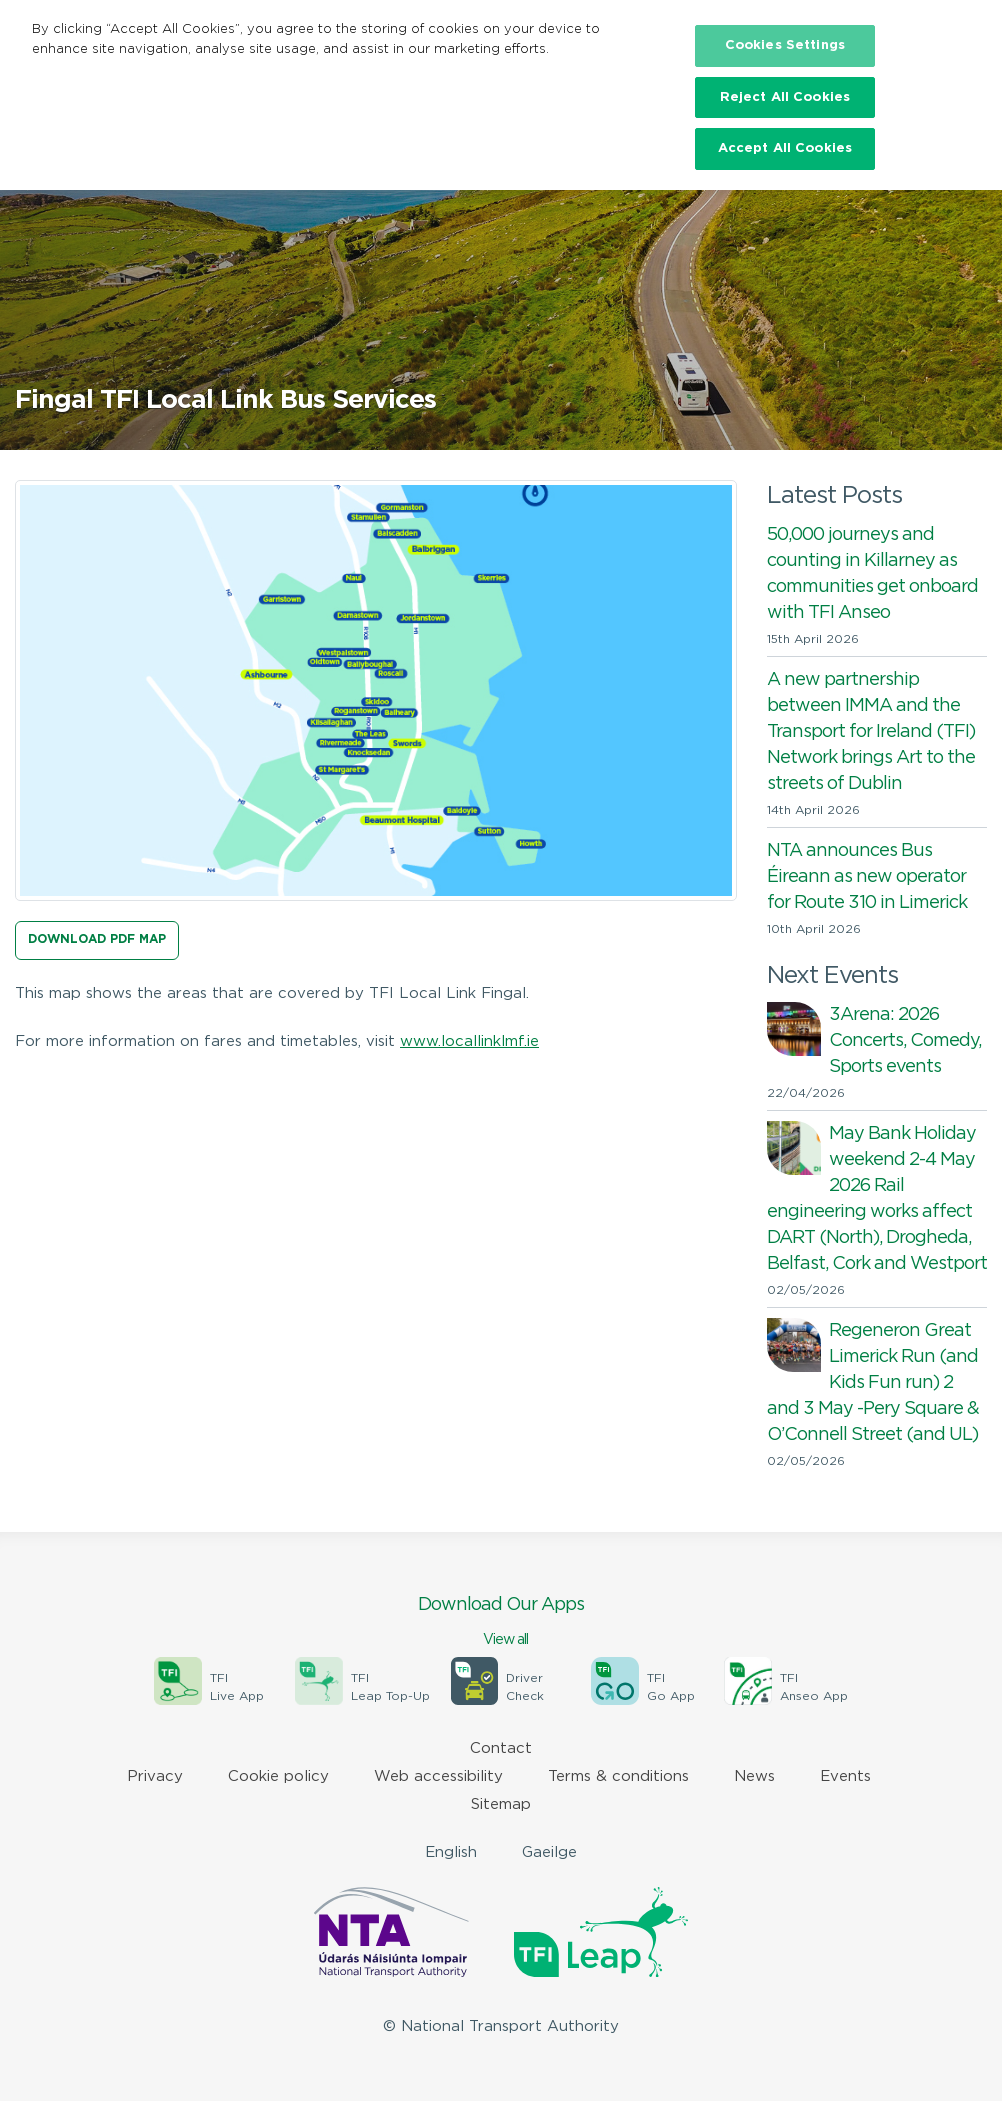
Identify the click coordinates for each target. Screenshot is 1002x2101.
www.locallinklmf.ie (469, 1041)
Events (845, 1776)
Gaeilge (549, 1852)
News (754, 1776)
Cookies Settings (785, 45)
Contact (501, 1748)
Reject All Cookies (785, 97)
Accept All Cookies (785, 148)
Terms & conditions (618, 1776)
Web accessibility (438, 1776)
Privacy (155, 1776)
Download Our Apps (501, 1623)
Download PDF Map (97, 939)
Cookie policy (278, 1776)
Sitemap (501, 1804)
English (451, 1852)
